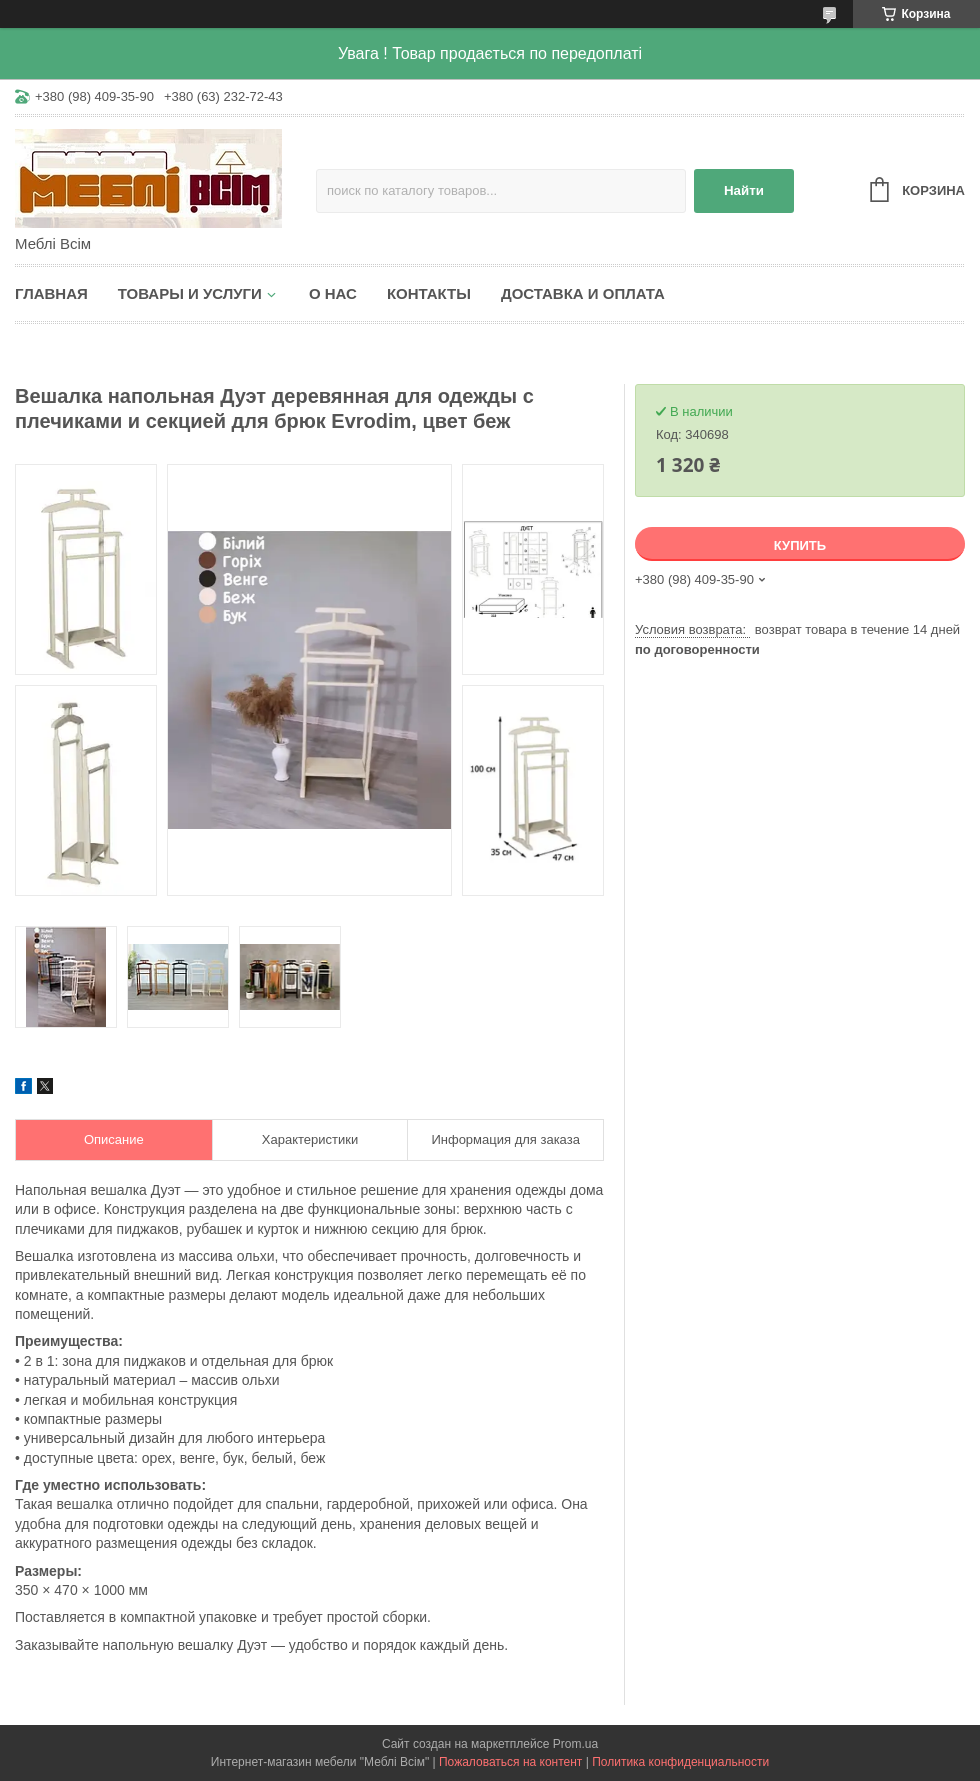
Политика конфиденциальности (680, 1762)
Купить (800, 545)
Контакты (429, 293)
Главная (51, 293)
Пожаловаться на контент (510, 1762)
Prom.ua (575, 1744)
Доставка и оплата (583, 293)
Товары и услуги (190, 293)
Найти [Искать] (744, 190)
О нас (333, 293)
